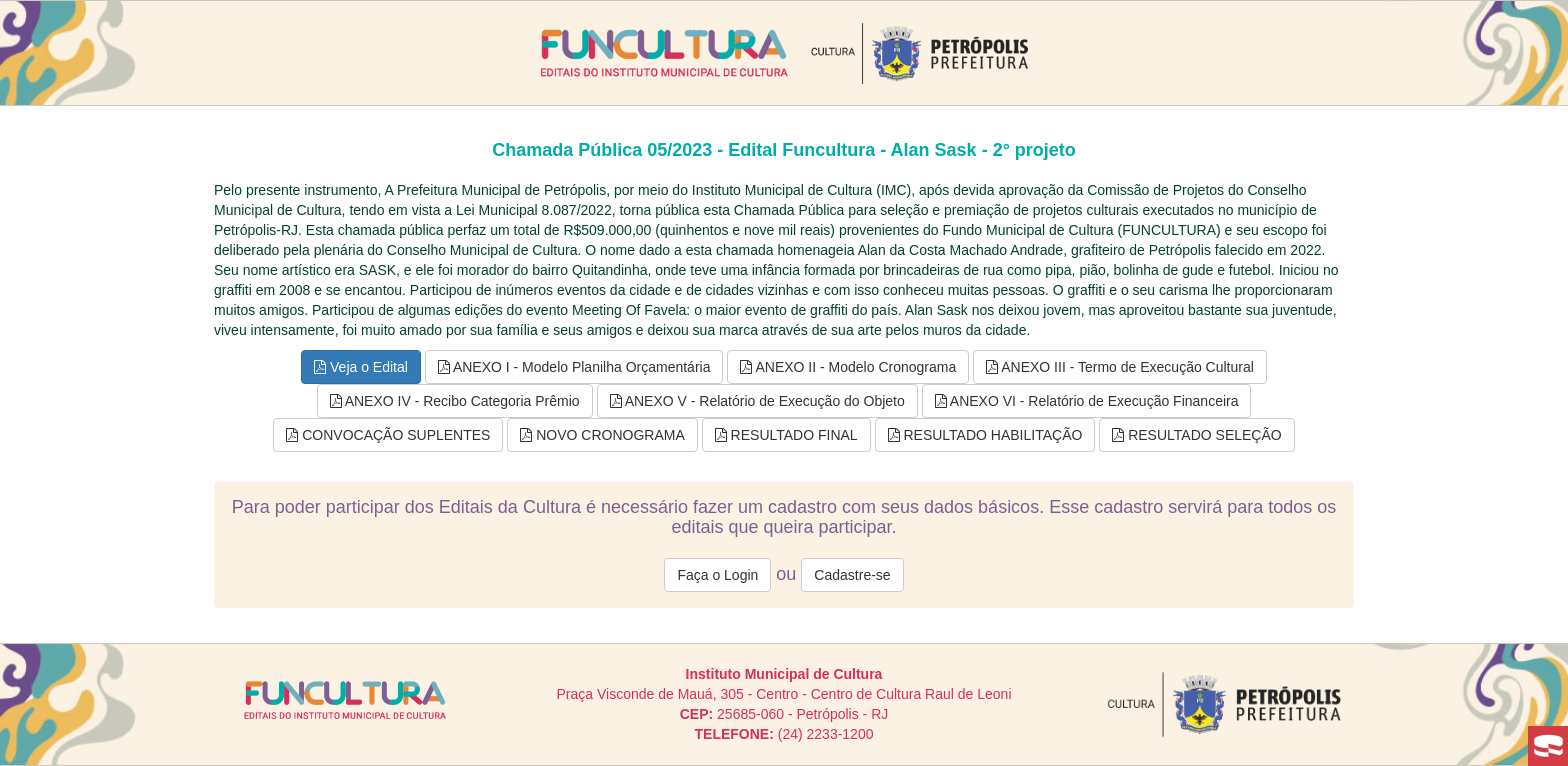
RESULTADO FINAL (786, 435)
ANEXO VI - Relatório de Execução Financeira (1087, 401)
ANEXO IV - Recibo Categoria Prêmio (455, 401)
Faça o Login (717, 575)
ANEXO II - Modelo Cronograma (848, 367)
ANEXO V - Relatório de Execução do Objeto (757, 401)
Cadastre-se (852, 575)
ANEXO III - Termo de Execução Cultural (1120, 367)
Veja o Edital (361, 367)
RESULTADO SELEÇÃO (1196, 435)
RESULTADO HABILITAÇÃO (985, 435)
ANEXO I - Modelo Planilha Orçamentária (574, 367)
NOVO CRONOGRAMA (602, 435)
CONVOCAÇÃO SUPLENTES (388, 435)
